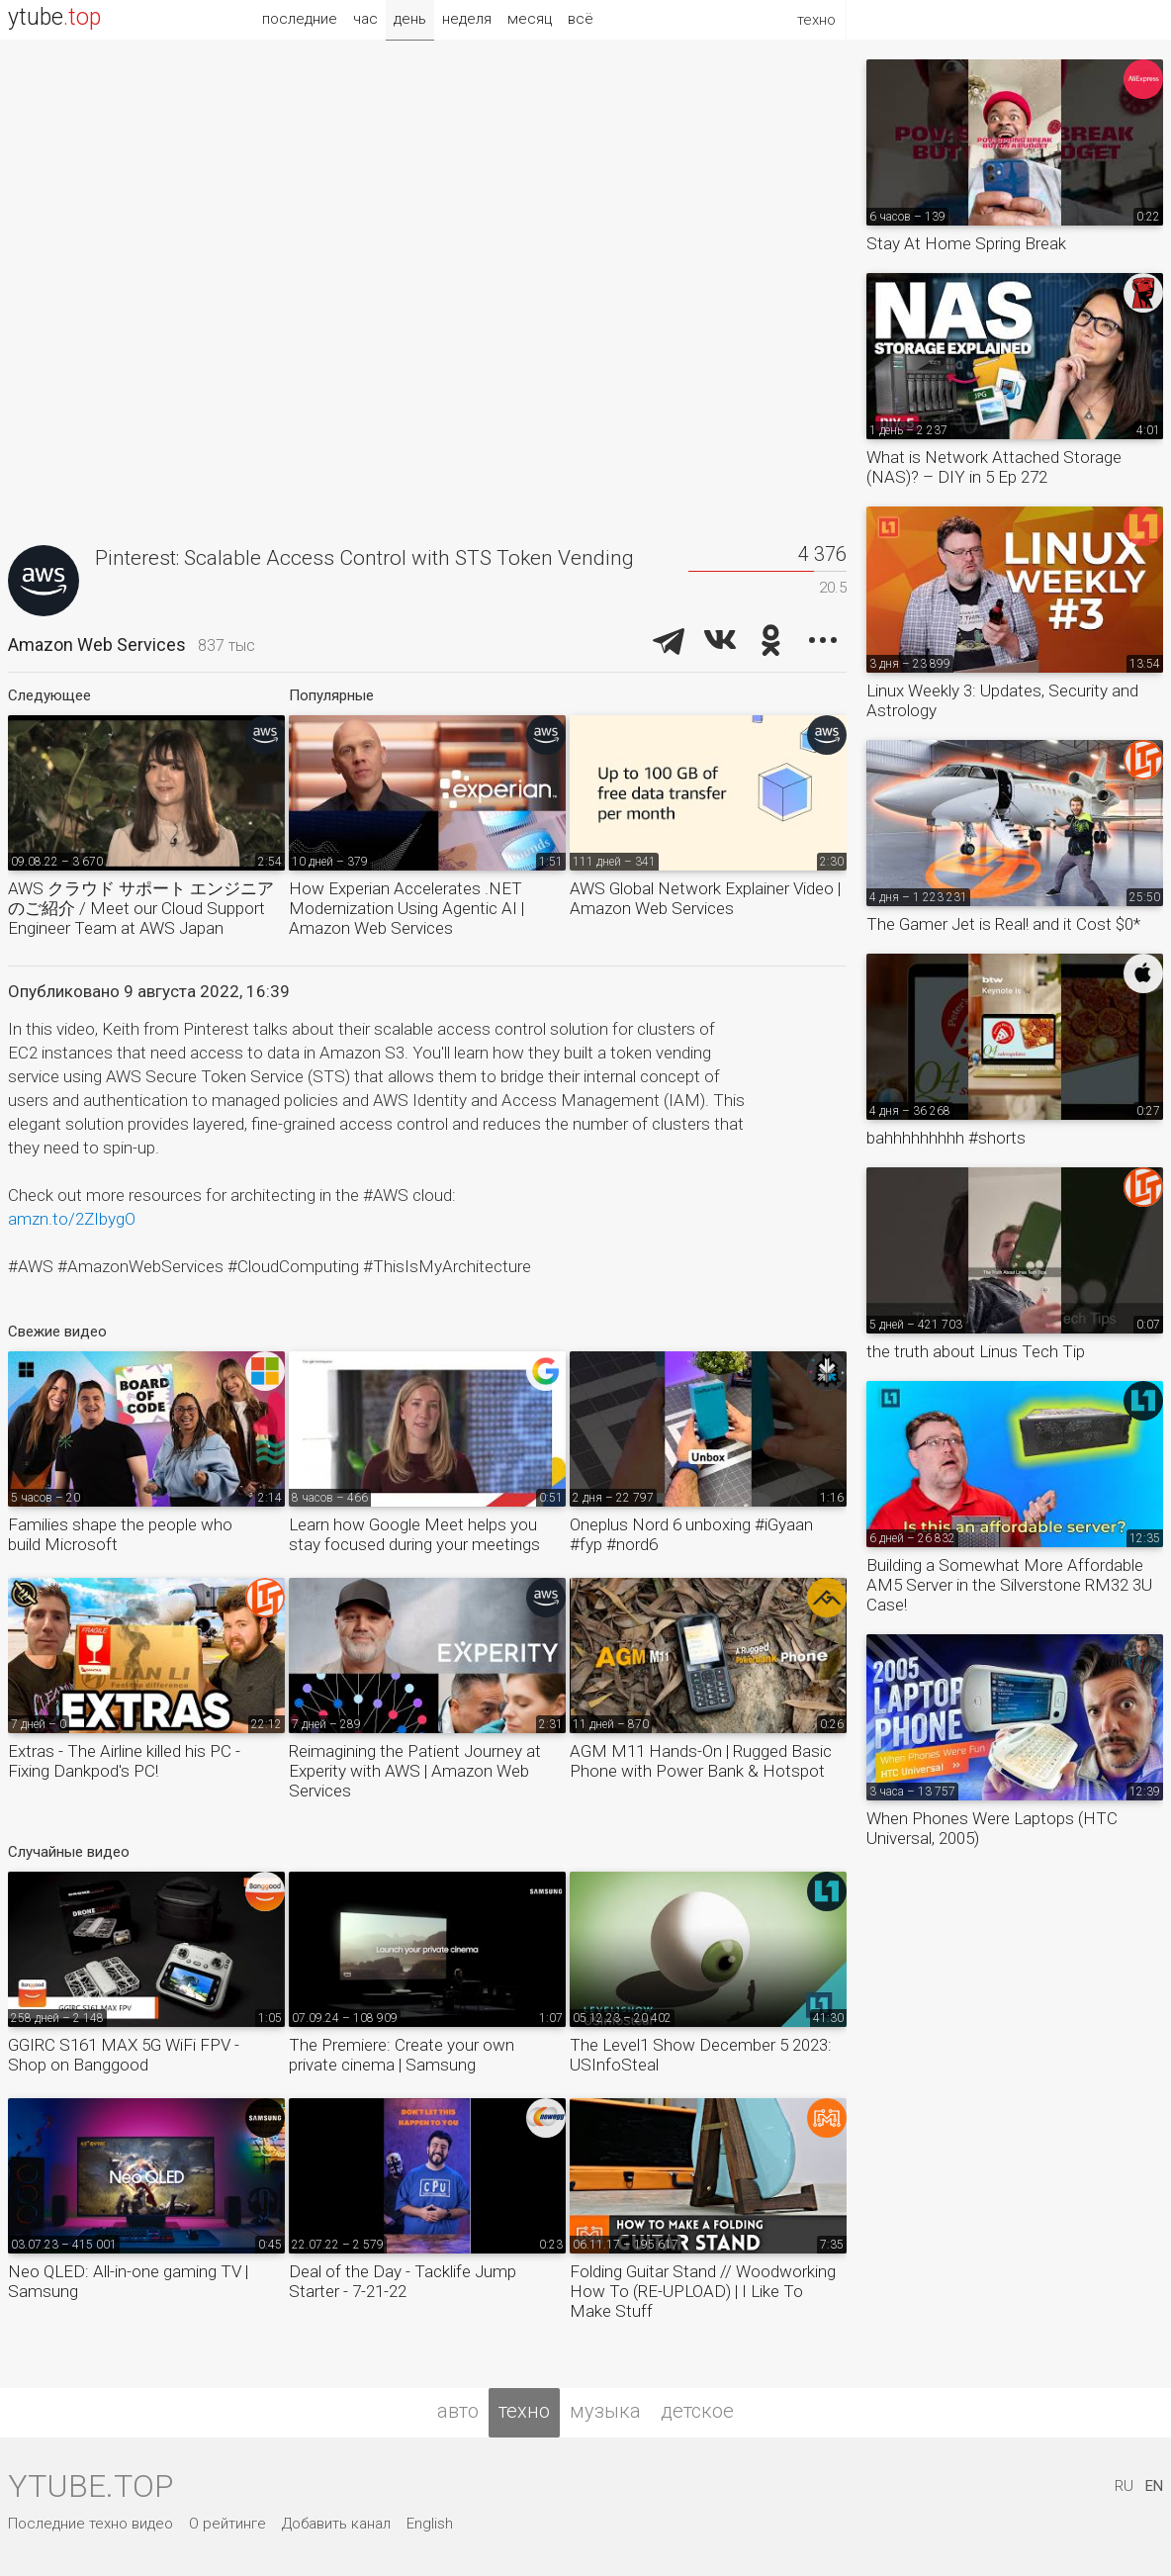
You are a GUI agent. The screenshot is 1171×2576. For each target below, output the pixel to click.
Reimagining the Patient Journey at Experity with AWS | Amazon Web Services (415, 1770)
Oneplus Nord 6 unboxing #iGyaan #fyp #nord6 (691, 1534)
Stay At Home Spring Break (966, 243)
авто (458, 2411)
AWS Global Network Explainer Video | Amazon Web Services (705, 898)
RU (1124, 2486)
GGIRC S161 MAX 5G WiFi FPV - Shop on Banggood (123, 2054)
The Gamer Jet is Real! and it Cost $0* (1003, 924)
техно (524, 2411)
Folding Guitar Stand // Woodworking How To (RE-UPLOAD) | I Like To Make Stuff (703, 2291)
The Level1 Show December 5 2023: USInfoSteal (701, 2054)
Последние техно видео (90, 2523)
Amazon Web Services (97, 644)
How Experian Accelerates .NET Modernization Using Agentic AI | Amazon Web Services (406, 908)
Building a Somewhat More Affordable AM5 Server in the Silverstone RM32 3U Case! (1009, 1584)
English (429, 2523)
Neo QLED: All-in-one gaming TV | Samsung (128, 2281)
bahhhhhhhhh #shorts (946, 1138)
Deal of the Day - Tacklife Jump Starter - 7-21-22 (402, 2281)
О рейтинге (227, 2523)
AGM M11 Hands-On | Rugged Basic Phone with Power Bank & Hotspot (701, 1761)
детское (697, 2411)
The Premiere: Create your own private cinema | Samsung (401, 2054)
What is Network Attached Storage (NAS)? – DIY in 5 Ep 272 (994, 467)
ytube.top (90, 2486)
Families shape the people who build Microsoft (120, 1534)
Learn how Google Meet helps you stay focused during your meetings (414, 1534)
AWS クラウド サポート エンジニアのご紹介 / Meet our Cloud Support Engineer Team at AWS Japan (141, 908)
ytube (54, 17)
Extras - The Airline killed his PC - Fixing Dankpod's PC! (124, 1761)
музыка (605, 2411)
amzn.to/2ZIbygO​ (71, 1219)
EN (1154, 2486)
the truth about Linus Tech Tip (975, 1351)
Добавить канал (336, 2523)
